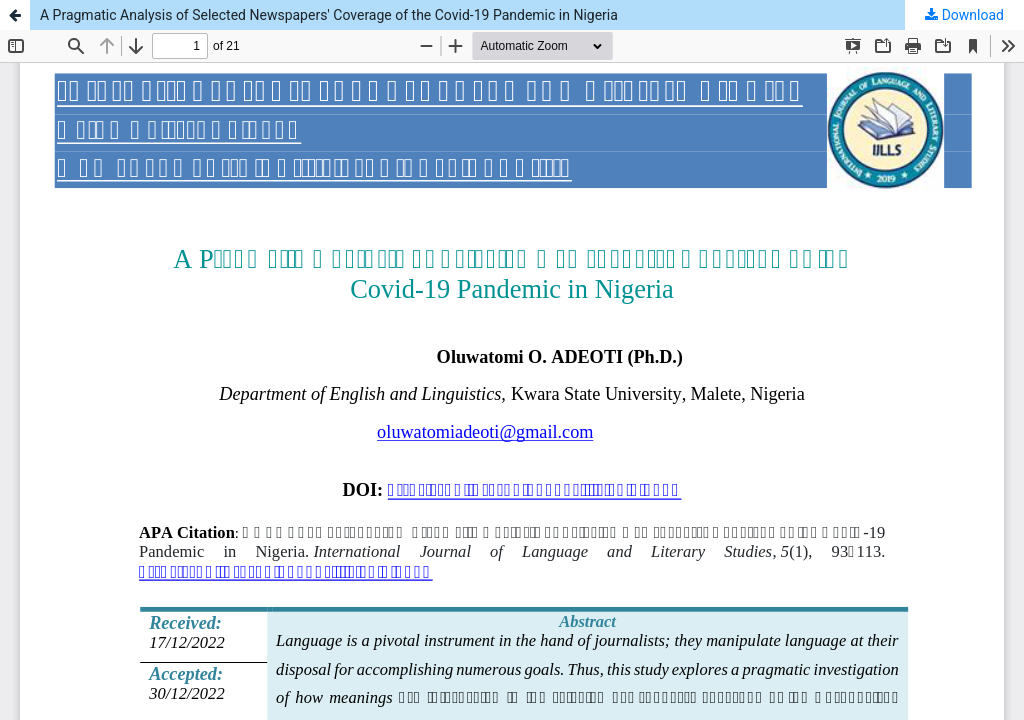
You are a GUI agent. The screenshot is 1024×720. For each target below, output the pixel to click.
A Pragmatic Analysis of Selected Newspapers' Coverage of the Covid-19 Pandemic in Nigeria (329, 15)
